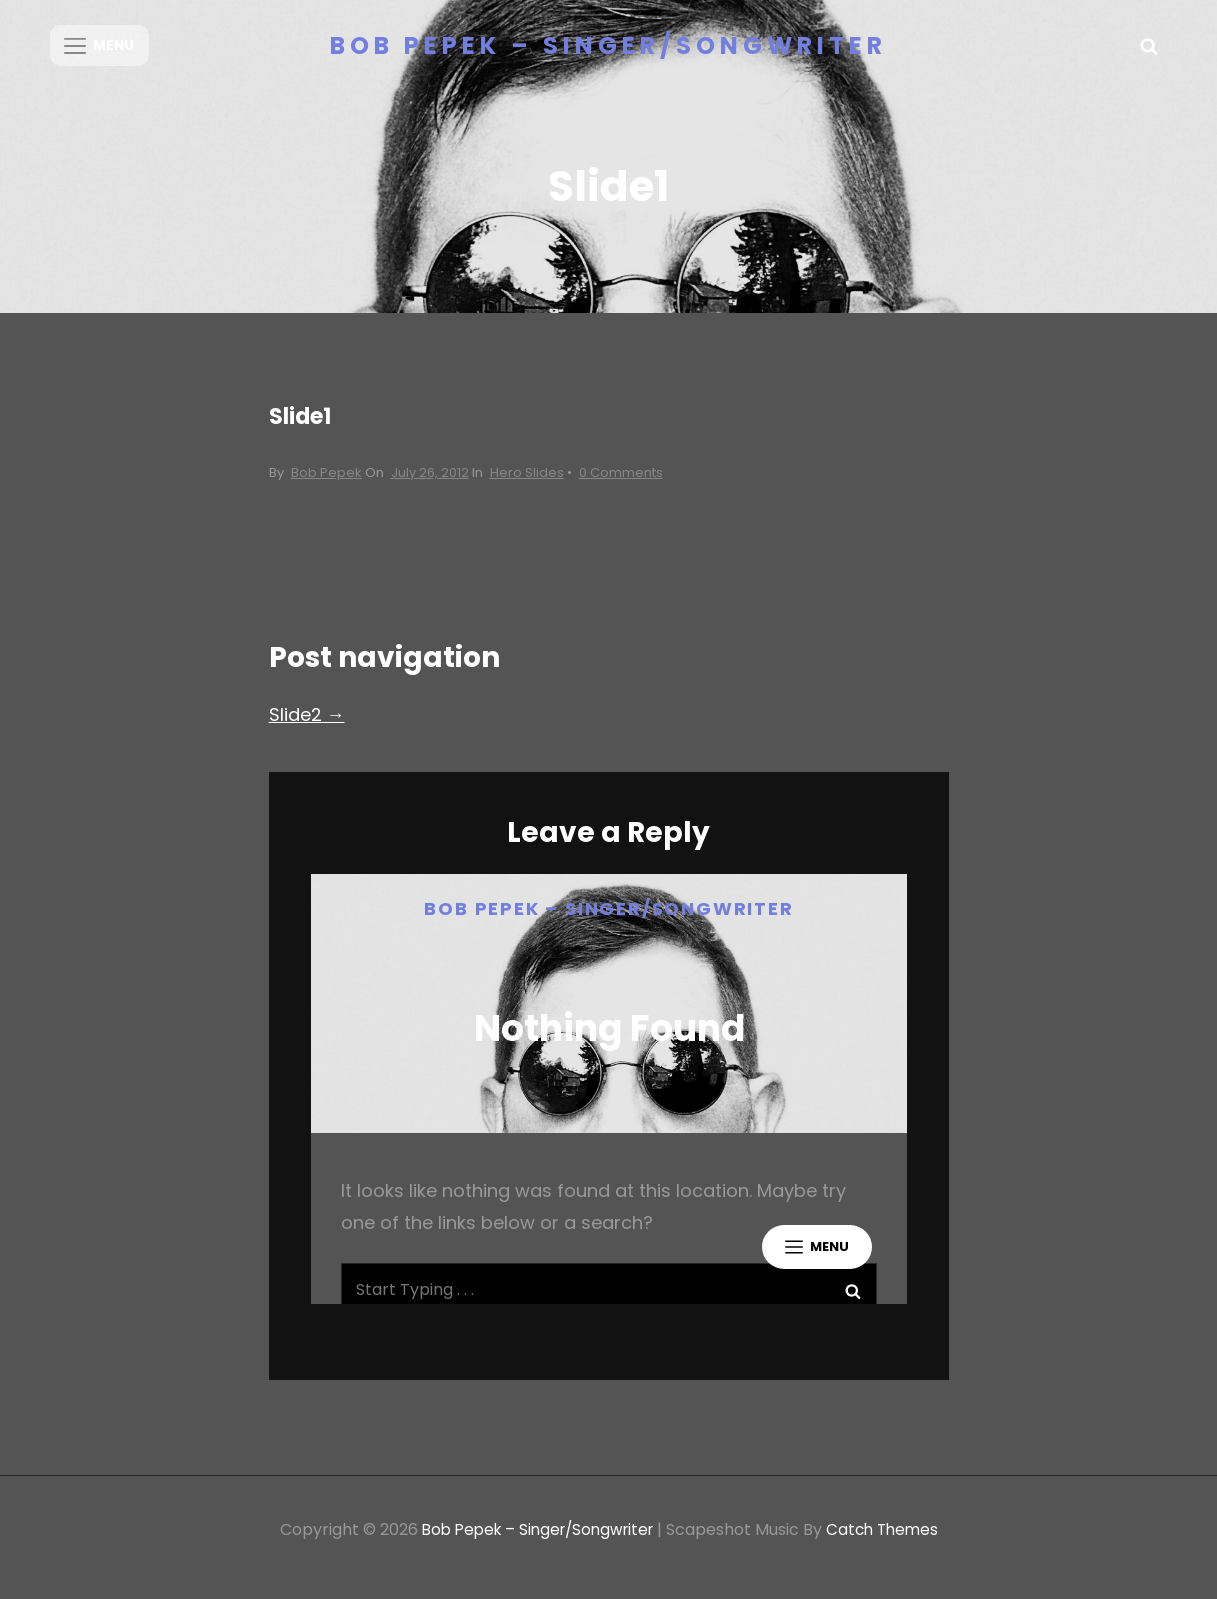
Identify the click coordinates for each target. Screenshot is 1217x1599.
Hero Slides (527, 486)
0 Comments (621, 486)
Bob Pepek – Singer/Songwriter (608, 45)
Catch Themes (889, 1544)
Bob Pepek (326, 486)
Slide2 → (307, 729)
